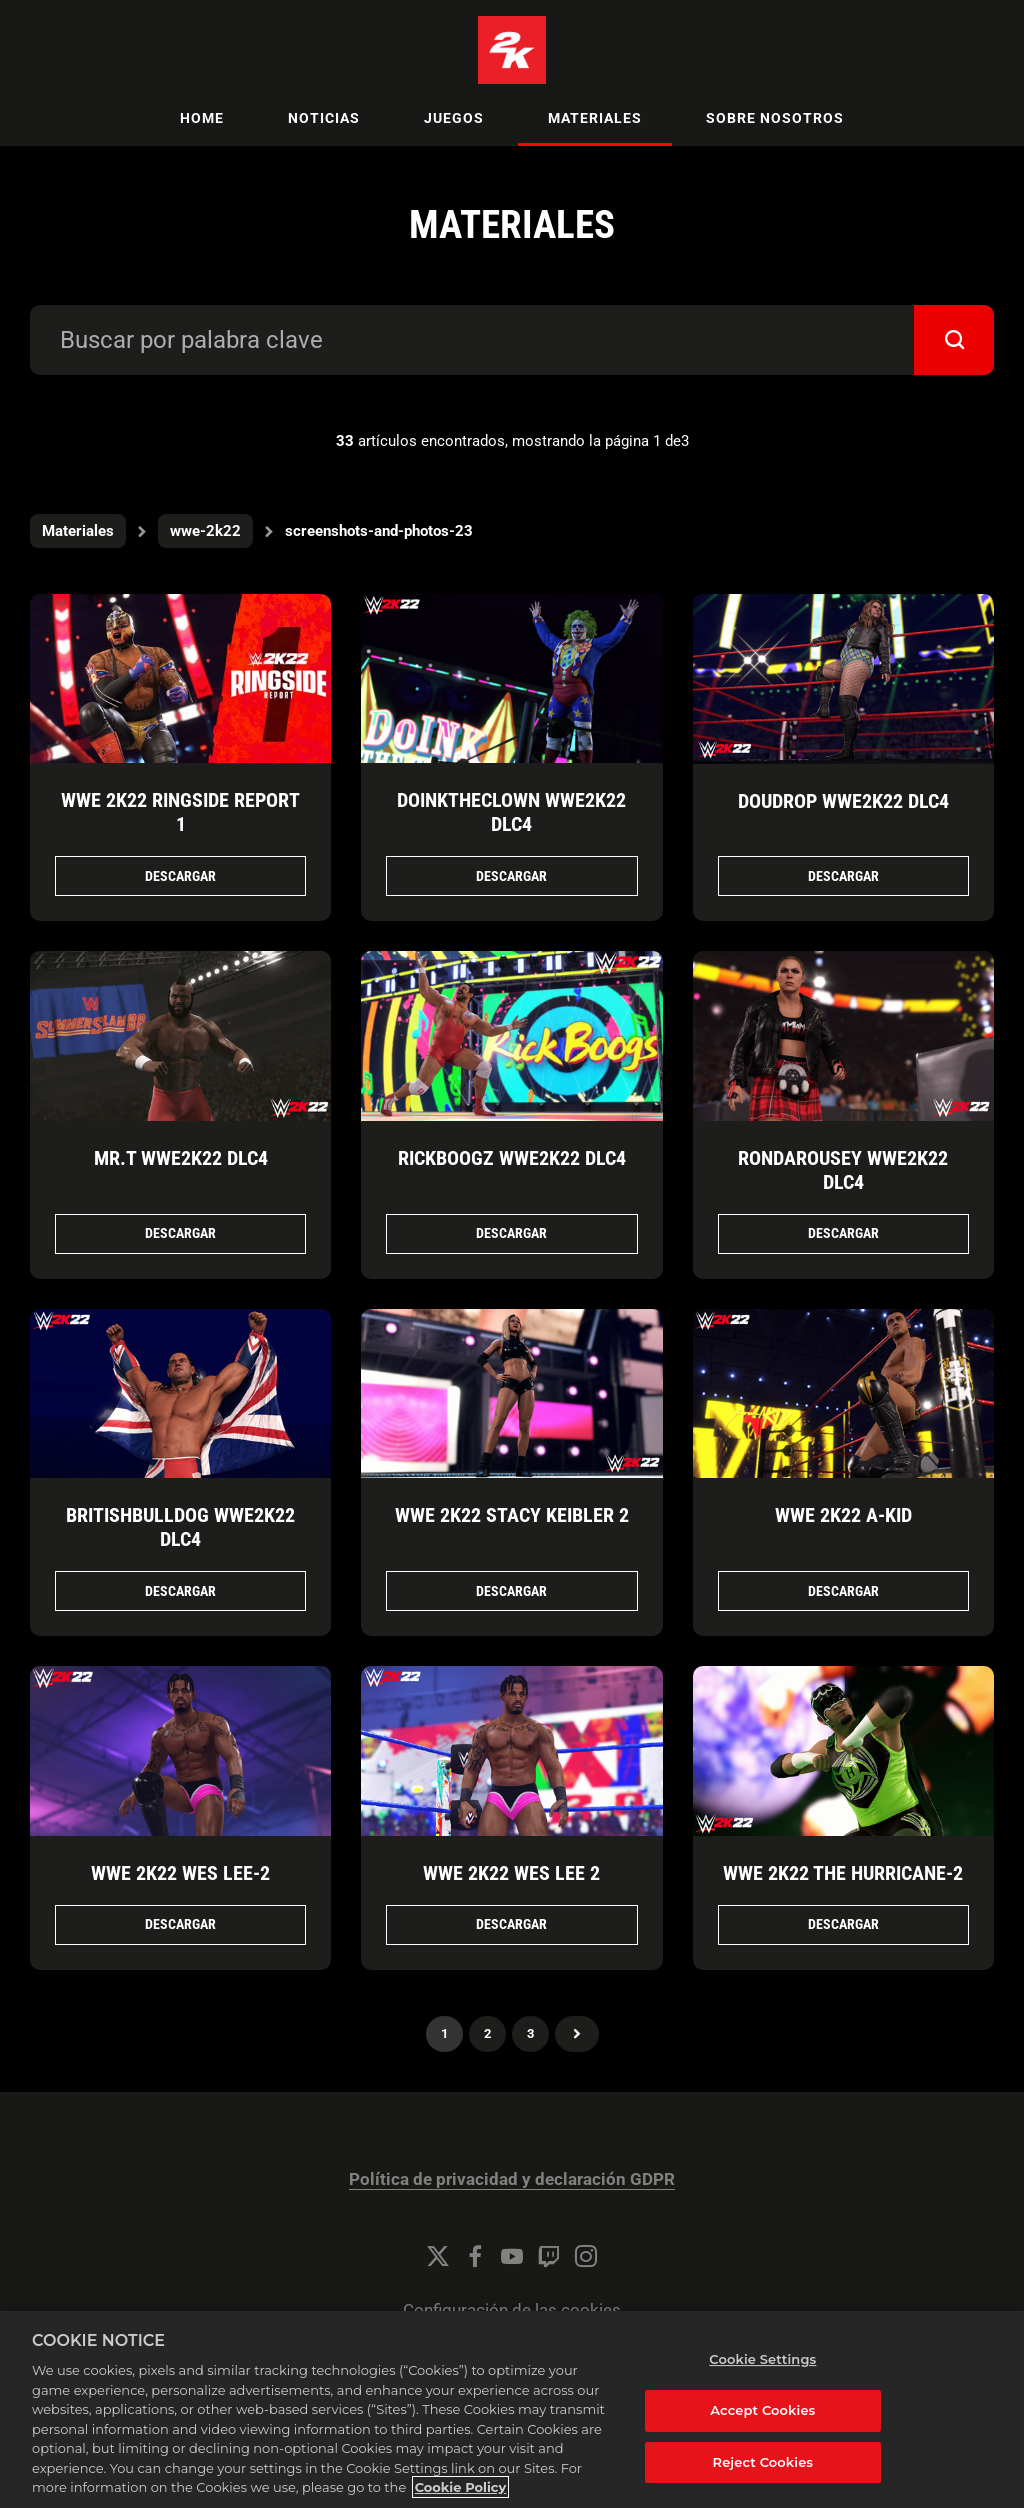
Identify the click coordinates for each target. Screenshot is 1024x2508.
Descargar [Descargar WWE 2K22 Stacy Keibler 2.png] (511, 1591)
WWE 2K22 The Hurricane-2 (843, 1873)
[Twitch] (549, 2256)
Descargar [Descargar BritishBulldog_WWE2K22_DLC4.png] (180, 1591)
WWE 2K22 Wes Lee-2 (180, 1873)
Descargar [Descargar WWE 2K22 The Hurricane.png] (843, 1924)
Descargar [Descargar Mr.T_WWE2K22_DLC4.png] (180, 1233)
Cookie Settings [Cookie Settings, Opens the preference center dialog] (762, 2359)
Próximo (577, 2034)
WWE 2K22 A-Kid (843, 1515)
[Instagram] (586, 2256)
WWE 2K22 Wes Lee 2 (511, 1873)
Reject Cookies (763, 2462)
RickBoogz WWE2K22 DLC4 (512, 1158)
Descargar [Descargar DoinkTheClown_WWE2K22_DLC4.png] (511, 876)
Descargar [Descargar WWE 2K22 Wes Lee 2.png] (511, 1924)
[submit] (954, 340)
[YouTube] (512, 2256)
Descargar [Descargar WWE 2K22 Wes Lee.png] (180, 1924)
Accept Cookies (762, 2410)
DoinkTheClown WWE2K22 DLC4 (511, 812)
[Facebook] (475, 2256)
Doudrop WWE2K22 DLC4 (843, 801)
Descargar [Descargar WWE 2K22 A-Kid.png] (843, 1591)
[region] (512, 2409)
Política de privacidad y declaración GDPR (512, 2179)
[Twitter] (438, 2256)
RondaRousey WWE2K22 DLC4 (843, 1170)
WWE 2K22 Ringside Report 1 (180, 812)
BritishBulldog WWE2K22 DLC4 (180, 1527)
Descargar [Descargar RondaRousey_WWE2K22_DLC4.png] (843, 1233)
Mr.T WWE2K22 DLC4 (181, 1158)
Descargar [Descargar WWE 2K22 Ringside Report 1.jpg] (180, 876)
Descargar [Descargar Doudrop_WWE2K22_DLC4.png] (843, 876)
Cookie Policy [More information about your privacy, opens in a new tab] (461, 2487)
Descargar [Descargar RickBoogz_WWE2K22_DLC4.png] (511, 1233)
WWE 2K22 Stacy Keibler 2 (512, 1515)
